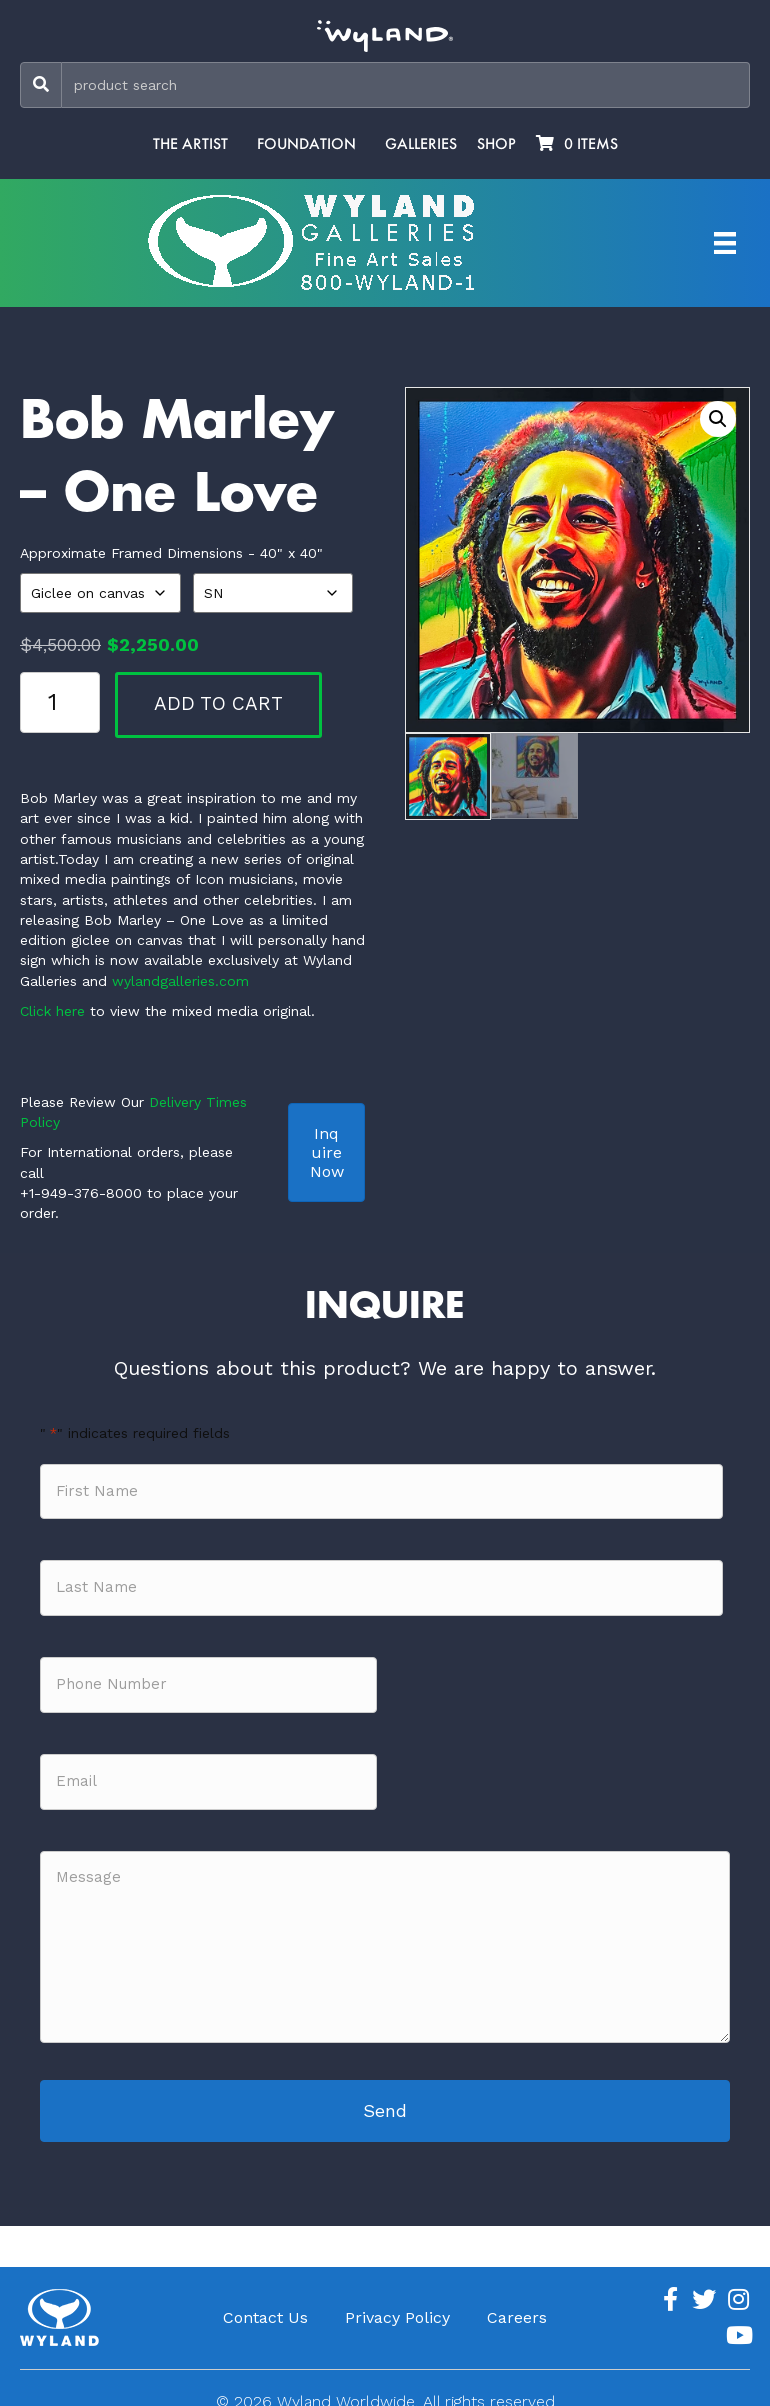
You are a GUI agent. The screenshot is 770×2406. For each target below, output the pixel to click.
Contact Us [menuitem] (265, 2300)
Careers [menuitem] (517, 2300)
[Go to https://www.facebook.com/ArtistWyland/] (670, 2283)
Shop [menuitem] (496, 144)
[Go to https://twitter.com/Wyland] (704, 2283)
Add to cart (218, 703)
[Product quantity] (60, 702)
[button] (718, 419)
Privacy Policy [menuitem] (397, 2300)
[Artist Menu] (725, 243)
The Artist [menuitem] (190, 144)
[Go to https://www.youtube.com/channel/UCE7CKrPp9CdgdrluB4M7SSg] (738, 2319)
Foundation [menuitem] (306, 144)
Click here (52, 1011)
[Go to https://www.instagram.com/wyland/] (738, 2283)
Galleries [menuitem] (421, 144)
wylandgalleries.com (180, 981)
